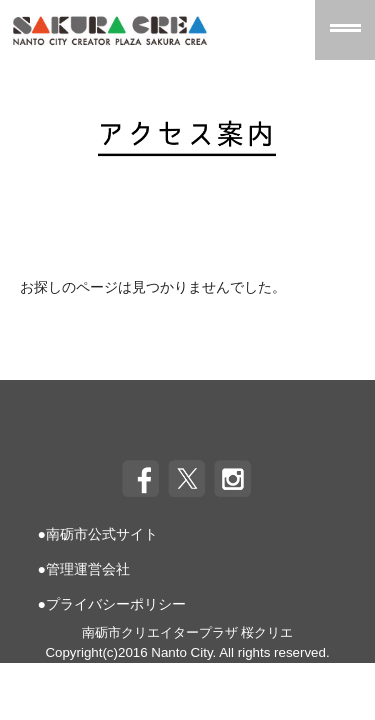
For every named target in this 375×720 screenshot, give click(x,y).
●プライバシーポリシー (112, 604)
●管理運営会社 (84, 569)
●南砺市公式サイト (98, 534)
